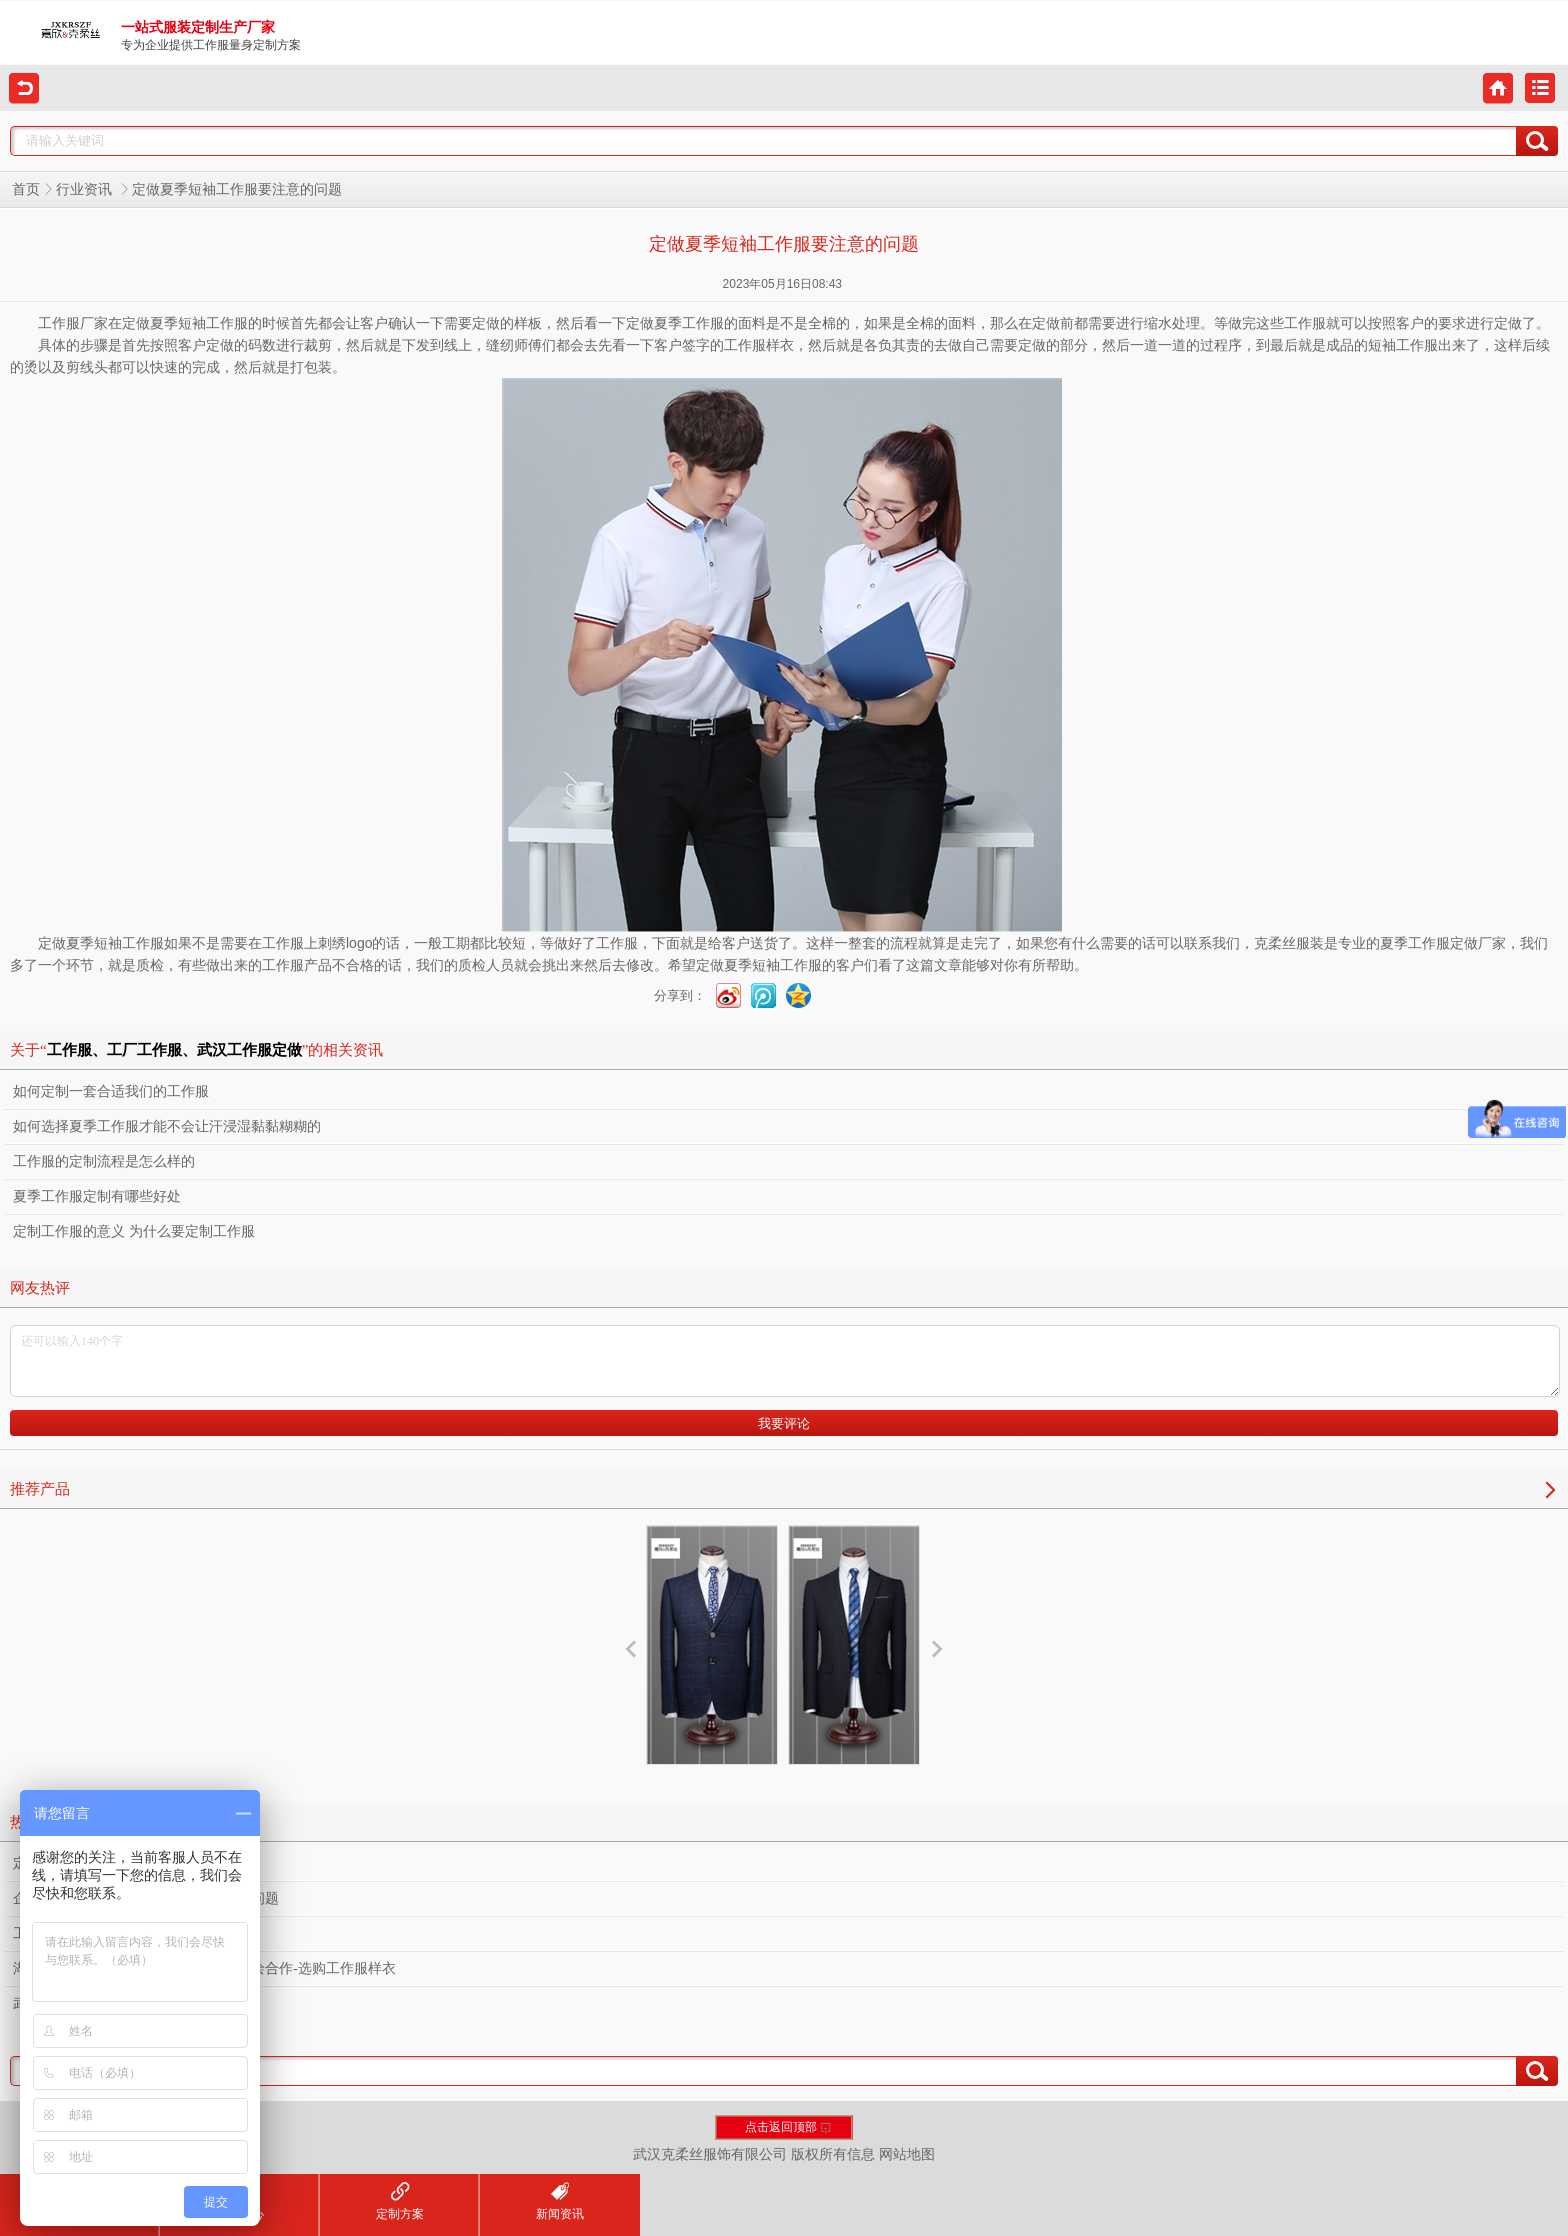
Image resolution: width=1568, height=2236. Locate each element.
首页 (26, 189)
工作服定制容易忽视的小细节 (104, 1933)
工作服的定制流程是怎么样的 (104, 1161)
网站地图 (907, 2154)
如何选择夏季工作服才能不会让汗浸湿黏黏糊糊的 (167, 1126)
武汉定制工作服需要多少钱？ (104, 2003)
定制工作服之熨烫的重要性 (97, 1863)
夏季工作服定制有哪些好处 (97, 1196)
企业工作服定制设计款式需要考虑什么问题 (146, 1898)
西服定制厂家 (712, 1657)
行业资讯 (86, 189)
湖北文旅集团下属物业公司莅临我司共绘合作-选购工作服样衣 (204, 1968)
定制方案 (400, 2201)
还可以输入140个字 (785, 1361)
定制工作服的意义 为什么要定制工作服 (134, 1231)
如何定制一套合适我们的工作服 (111, 1091)
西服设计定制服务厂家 (854, 1675)
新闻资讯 (560, 2201)
